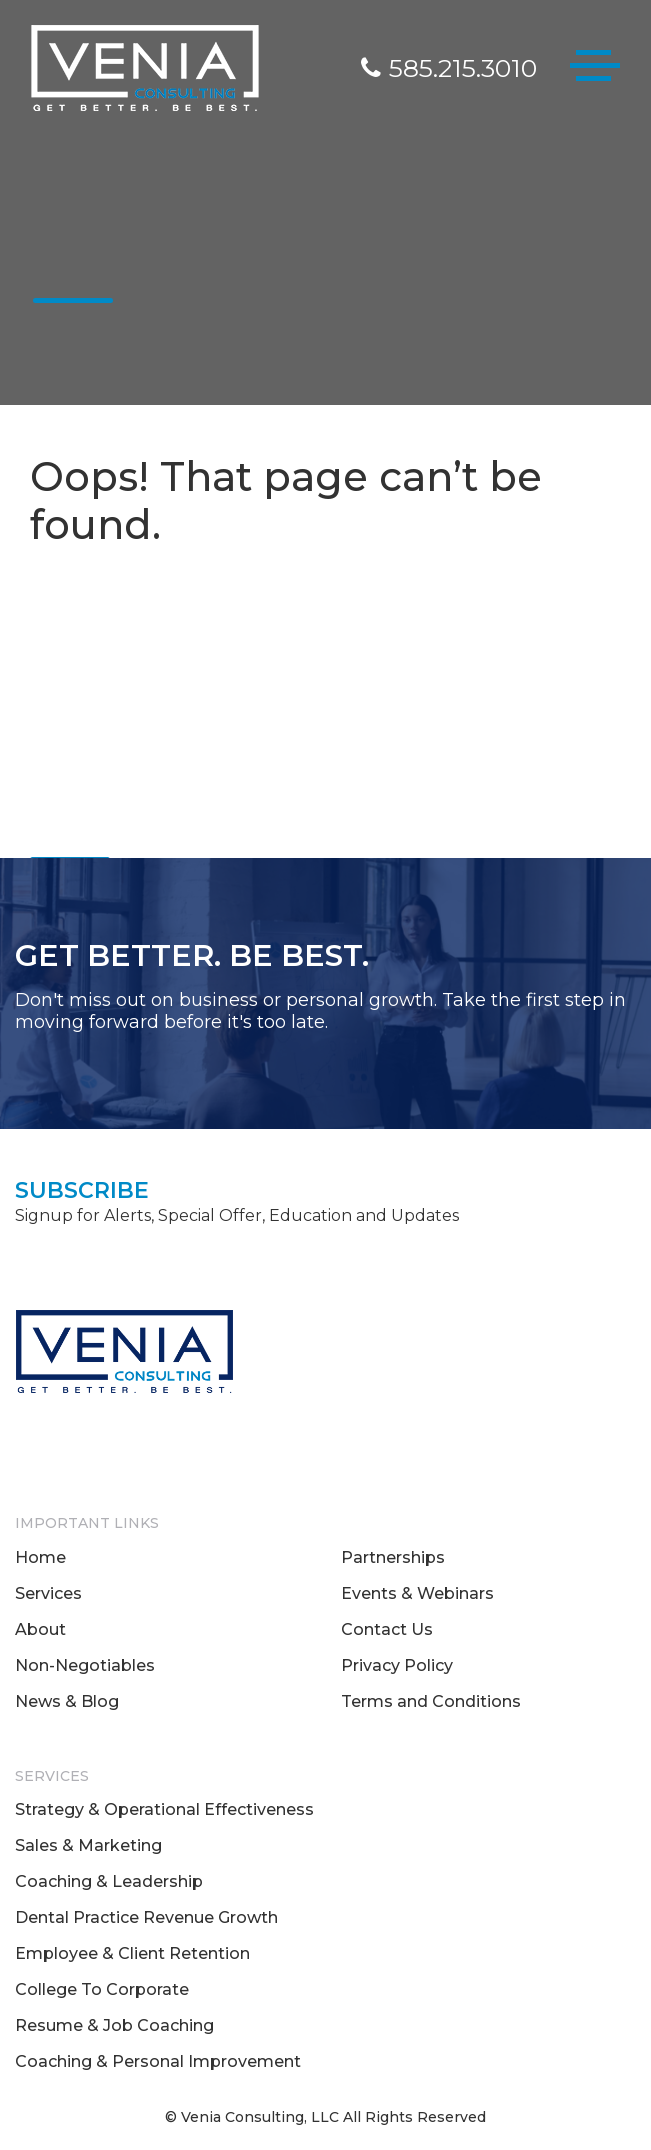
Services (48, 1593)
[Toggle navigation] (595, 69)
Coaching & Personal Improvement (158, 2061)
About (40, 1629)
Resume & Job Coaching (114, 2025)
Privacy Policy (397, 1665)
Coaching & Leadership (109, 1881)
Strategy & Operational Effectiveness (164, 1809)
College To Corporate (102, 1989)
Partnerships (393, 1557)
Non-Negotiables (85, 1665)
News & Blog (67, 1701)
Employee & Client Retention (132, 1953)
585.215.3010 (449, 68)
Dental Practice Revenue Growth (146, 1917)
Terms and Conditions (431, 1701)
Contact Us (387, 1629)
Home (40, 1557)
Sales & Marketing (88, 1845)
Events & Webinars (417, 1593)
